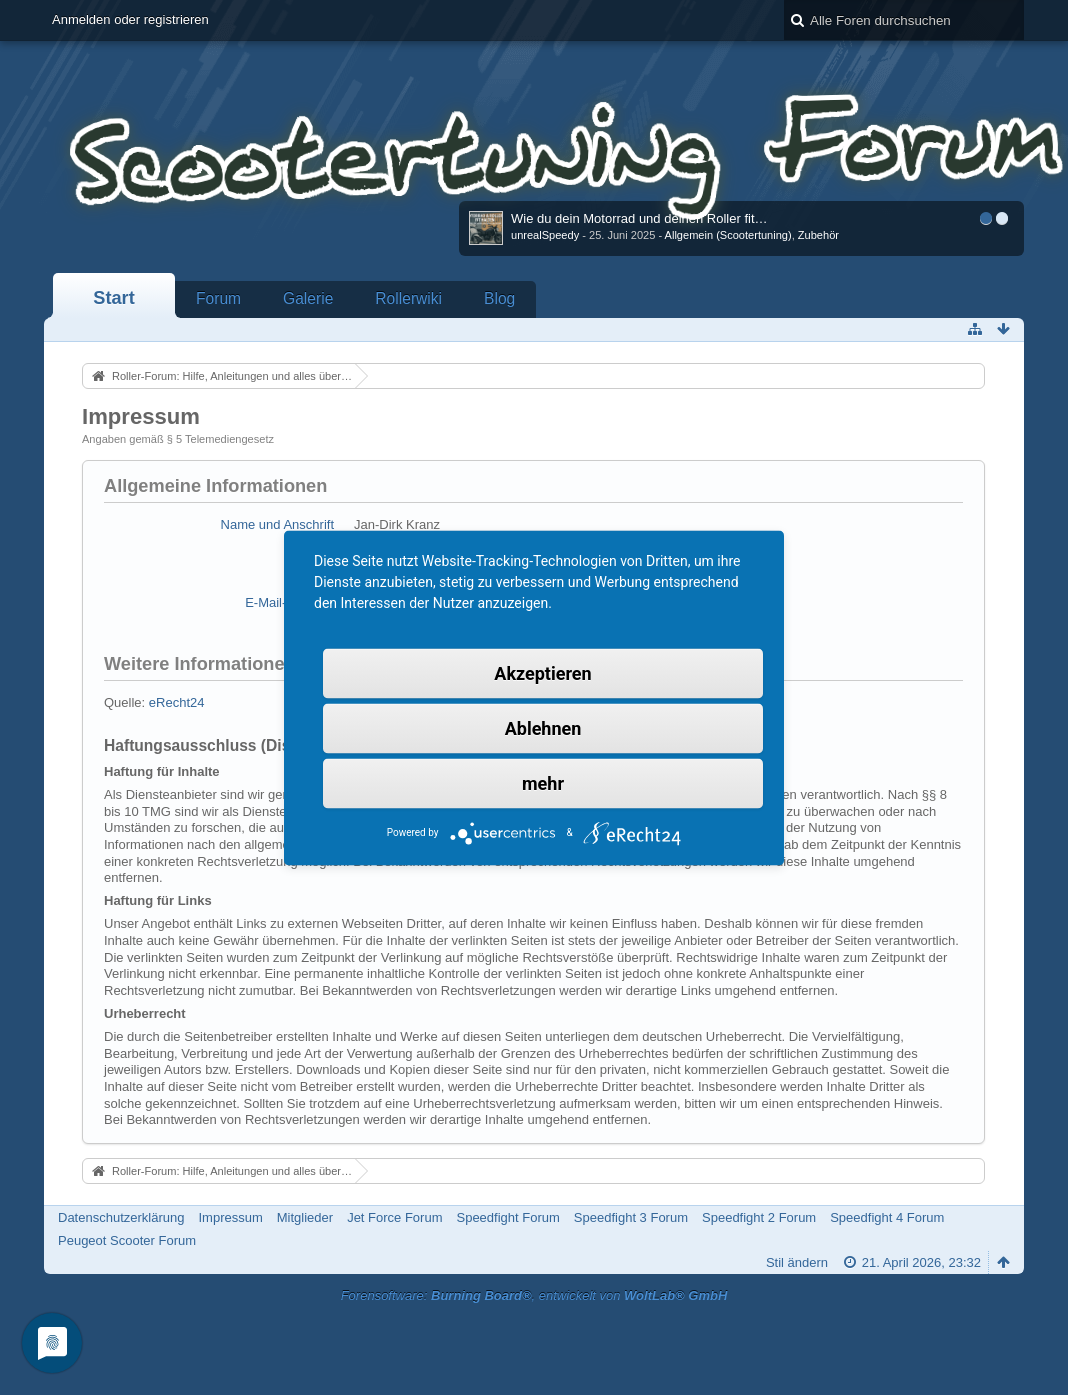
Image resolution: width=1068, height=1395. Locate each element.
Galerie (308, 298)
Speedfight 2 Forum (759, 1217)
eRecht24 (177, 702)
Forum (218, 298)
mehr (543, 782)
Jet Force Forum (394, 1217)
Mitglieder (305, 1217)
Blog (499, 298)
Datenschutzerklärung (121, 1217)
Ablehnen (543, 727)
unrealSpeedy (545, 235)
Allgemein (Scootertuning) (728, 235)
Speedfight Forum (507, 1217)
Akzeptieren (542, 672)
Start (113, 298)
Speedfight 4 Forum (887, 1217)
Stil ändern (797, 1262)
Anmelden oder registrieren (130, 19)
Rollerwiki (408, 298)
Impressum (230, 1217)
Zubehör (818, 235)
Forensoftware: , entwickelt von (534, 1295)
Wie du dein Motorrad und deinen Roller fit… (639, 218)
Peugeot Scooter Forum (127, 1240)
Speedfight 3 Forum (631, 1217)
